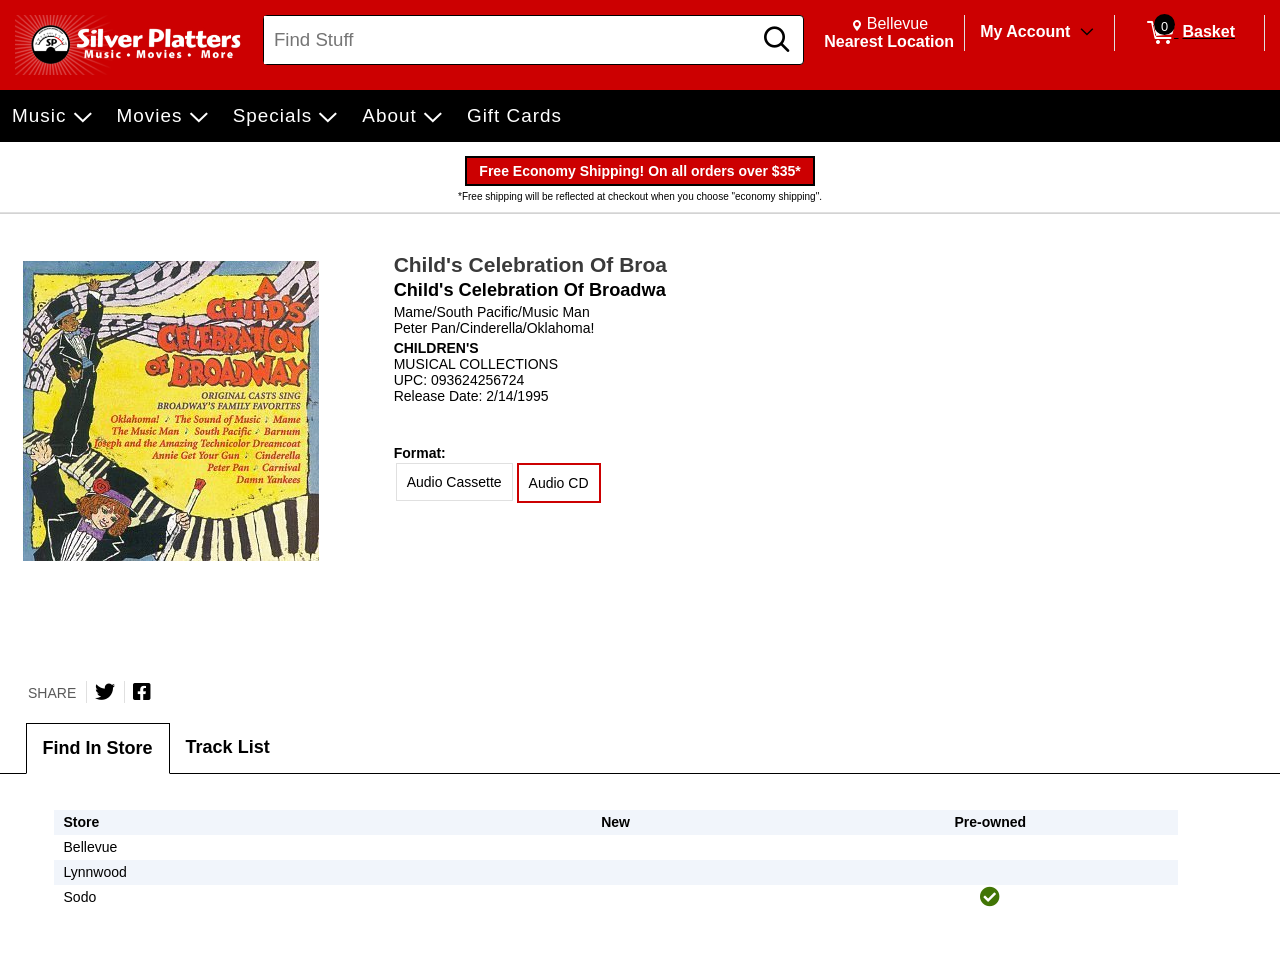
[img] (990, 897)
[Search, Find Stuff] (510, 40)
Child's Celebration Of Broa (530, 264)
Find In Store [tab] (98, 748)
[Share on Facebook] (142, 692)
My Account (1025, 31)
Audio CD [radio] (559, 483)
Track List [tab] (228, 747)
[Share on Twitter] (105, 692)
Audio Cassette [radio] (454, 482)
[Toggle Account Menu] (1087, 33)
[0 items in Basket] (1189, 33)
